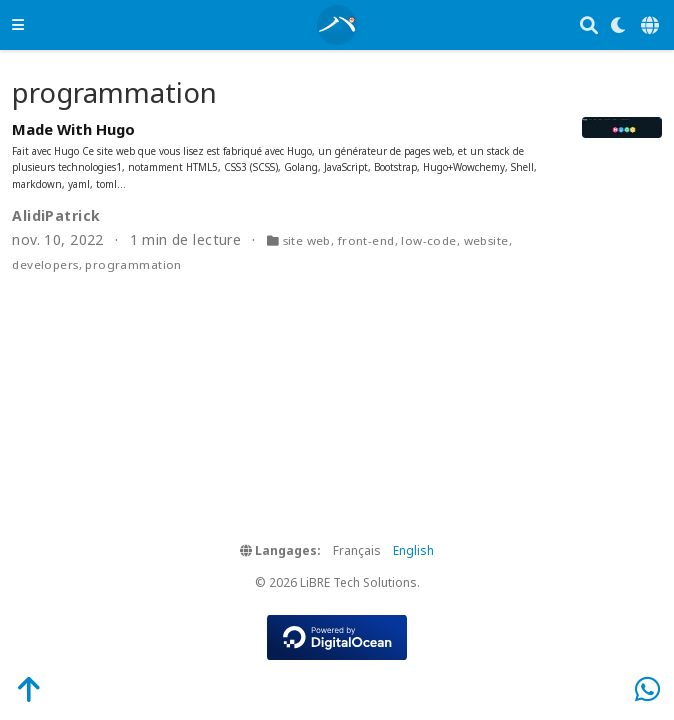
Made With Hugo (73, 129)
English (413, 550)
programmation (133, 264)
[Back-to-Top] (18, 688)
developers (45, 264)
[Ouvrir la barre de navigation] (18, 24)
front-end (366, 240)
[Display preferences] (619, 25)
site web (307, 240)
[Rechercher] (589, 25)
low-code (428, 240)
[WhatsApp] (647, 688)
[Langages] (651, 25)
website (486, 240)
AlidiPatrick (56, 215)
